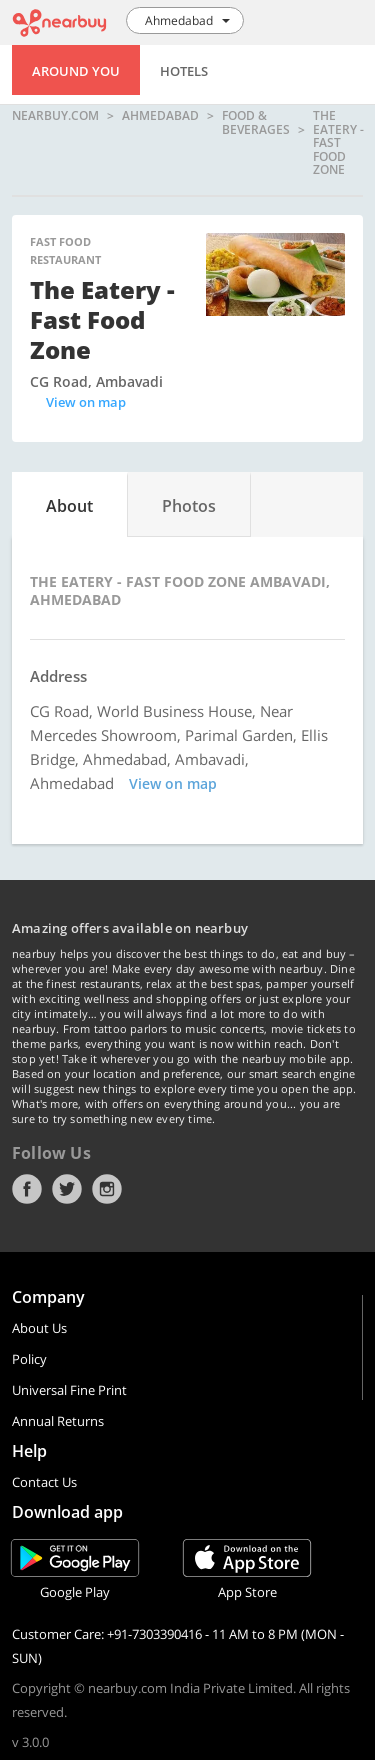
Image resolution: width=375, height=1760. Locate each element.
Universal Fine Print (69, 1390)
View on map (86, 402)
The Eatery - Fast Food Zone (338, 143)
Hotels (184, 71)
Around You (76, 71)
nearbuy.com (55, 116)
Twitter (67, 1189)
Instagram (107, 1189)
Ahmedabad (160, 116)
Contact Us (44, 1482)
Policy (29, 1359)
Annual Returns (58, 1421)
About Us (39, 1328)
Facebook (27, 1189)
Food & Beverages (256, 123)
